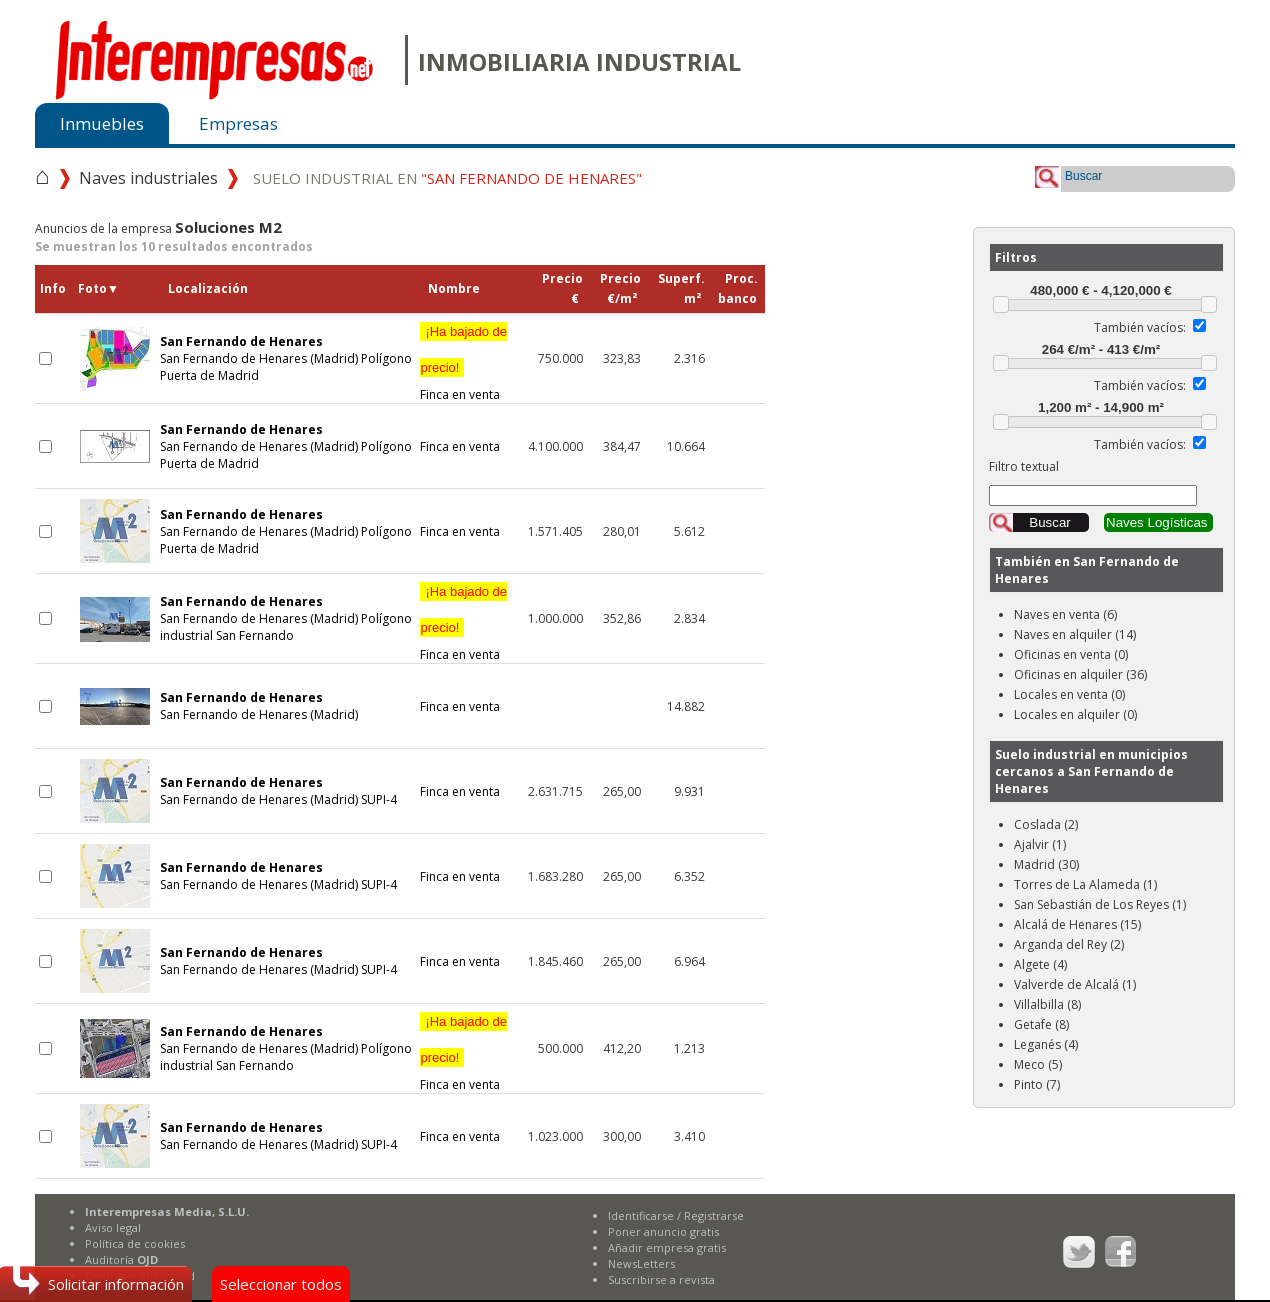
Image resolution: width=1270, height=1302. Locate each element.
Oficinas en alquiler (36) (1080, 674)
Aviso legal (113, 1227)
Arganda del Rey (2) (1069, 944)
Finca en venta (463, 363)
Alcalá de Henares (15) (1077, 924)
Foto (98, 288)
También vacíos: (1140, 327)
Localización (208, 288)
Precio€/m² (620, 288)
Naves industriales (148, 178)
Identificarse (641, 1215)
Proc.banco (738, 288)
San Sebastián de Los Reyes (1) (1100, 904)
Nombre (454, 288)
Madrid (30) (1046, 864)
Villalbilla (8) (1047, 1004)
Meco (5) (1038, 1064)
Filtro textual (1024, 466)
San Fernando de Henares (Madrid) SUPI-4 (278, 791)
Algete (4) (1040, 964)
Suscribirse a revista (661, 1279)
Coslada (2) (1046, 824)
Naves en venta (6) (1065, 614)
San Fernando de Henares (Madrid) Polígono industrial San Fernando (286, 618)
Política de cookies (135, 1243)
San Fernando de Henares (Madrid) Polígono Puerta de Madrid (286, 358)
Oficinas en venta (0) (1071, 654)
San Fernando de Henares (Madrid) (259, 706)
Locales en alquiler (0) (1075, 714)
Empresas (238, 123)
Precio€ (562, 288)
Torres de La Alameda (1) (1085, 884)
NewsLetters (641, 1263)
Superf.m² (681, 288)
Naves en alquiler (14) (1075, 634)
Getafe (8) (1041, 1024)
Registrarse (714, 1215)
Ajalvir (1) (1040, 844)
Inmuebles (102, 123)
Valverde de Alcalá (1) (1075, 984)
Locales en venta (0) (1069, 694)
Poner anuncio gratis (663, 1231)
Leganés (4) (1046, 1044)
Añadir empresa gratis (667, 1247)
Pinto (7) (1037, 1084)
